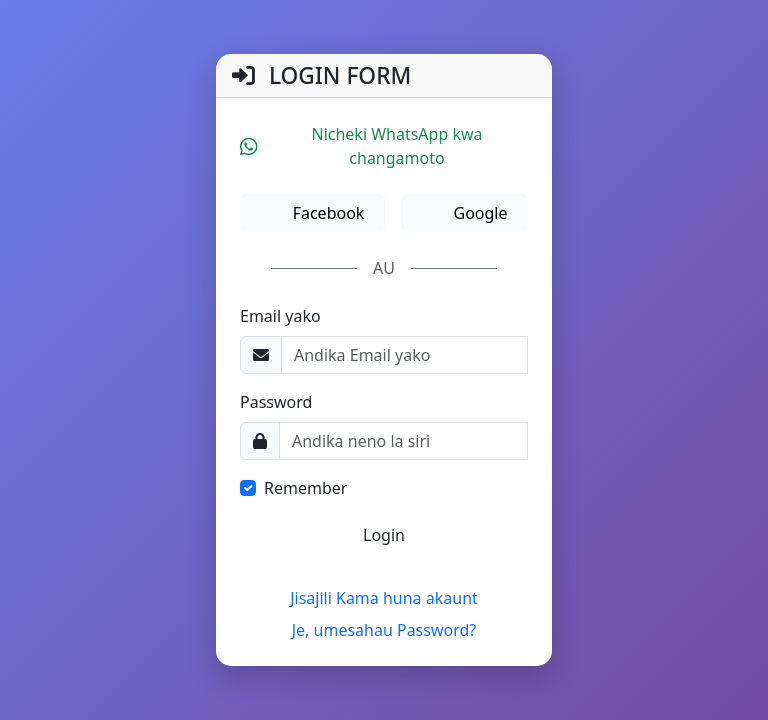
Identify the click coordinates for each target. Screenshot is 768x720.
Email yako (280, 316)
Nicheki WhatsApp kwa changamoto (361, 146)
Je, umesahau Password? (384, 630)
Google (478, 213)
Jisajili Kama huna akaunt (384, 598)
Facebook (326, 213)
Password (276, 402)
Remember (305, 488)
